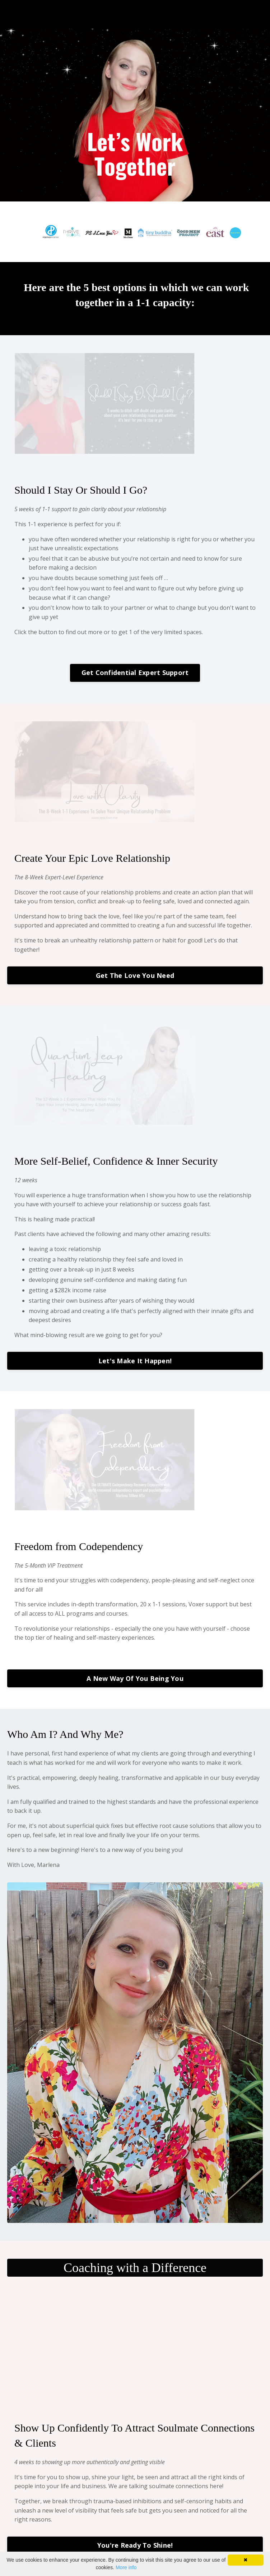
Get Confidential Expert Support (135, 672)
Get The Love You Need (135, 975)
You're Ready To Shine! (135, 2545)
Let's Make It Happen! (135, 1360)
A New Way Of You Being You (135, 1678)
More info (126, 2567)
